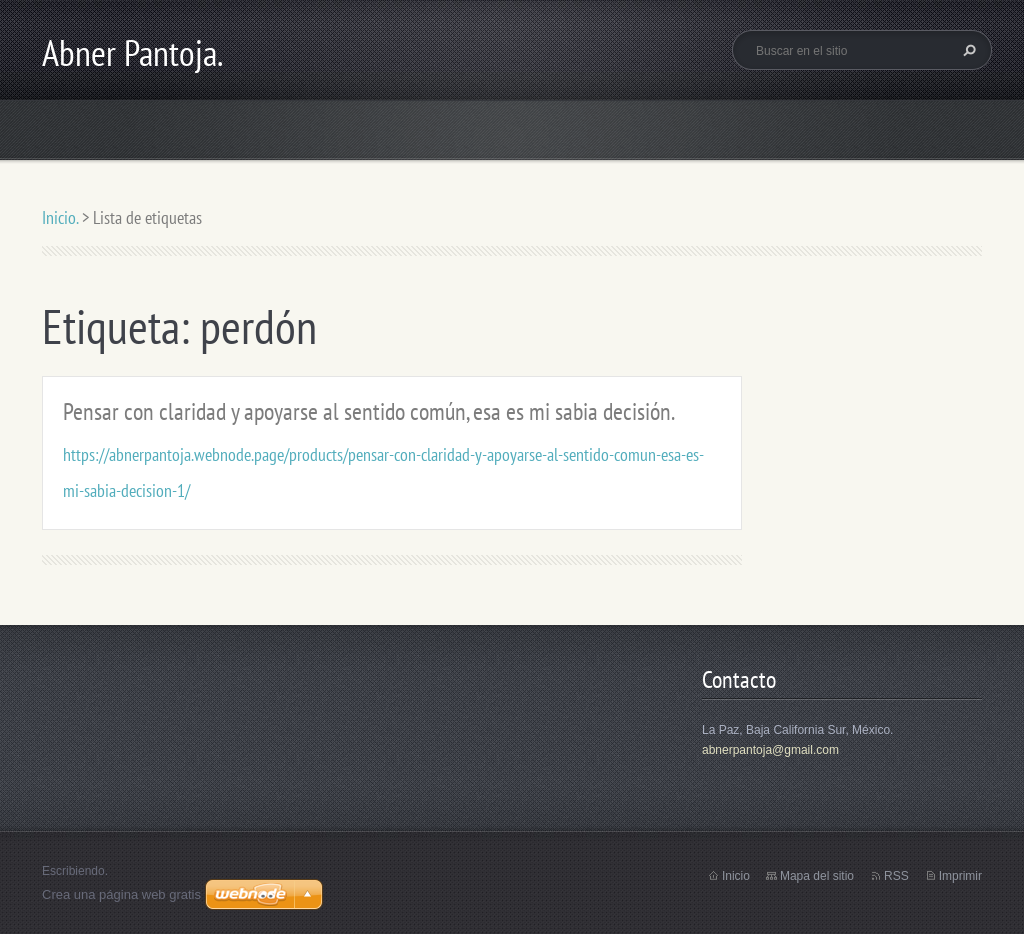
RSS (896, 876)
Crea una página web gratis (121, 894)
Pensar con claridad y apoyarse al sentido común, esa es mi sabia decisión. (369, 411)
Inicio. (60, 217)
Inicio (736, 876)
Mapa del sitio (817, 876)
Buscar (967, 50)
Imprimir (960, 876)
